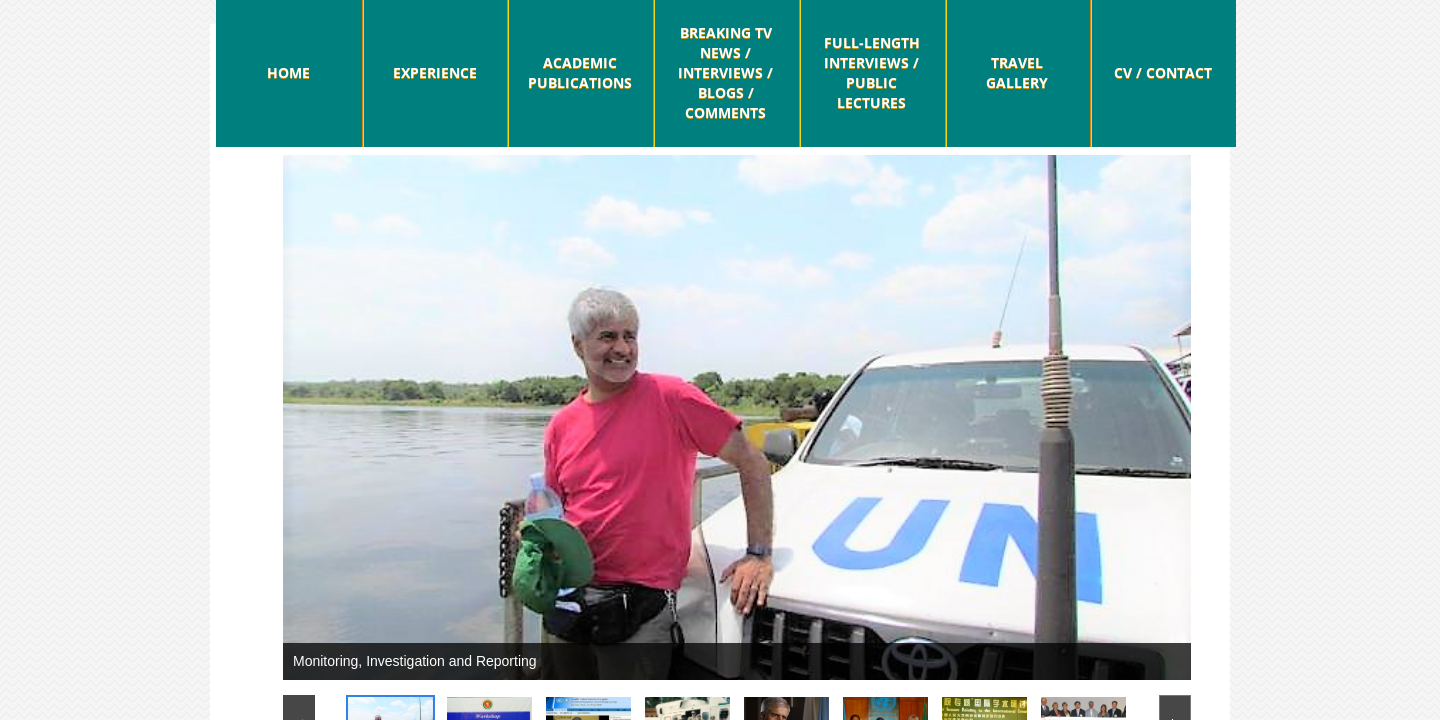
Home (288, 72)
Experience (435, 72)
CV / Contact (1163, 72)
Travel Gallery (1017, 72)
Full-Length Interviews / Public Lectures (872, 72)
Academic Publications (580, 72)
